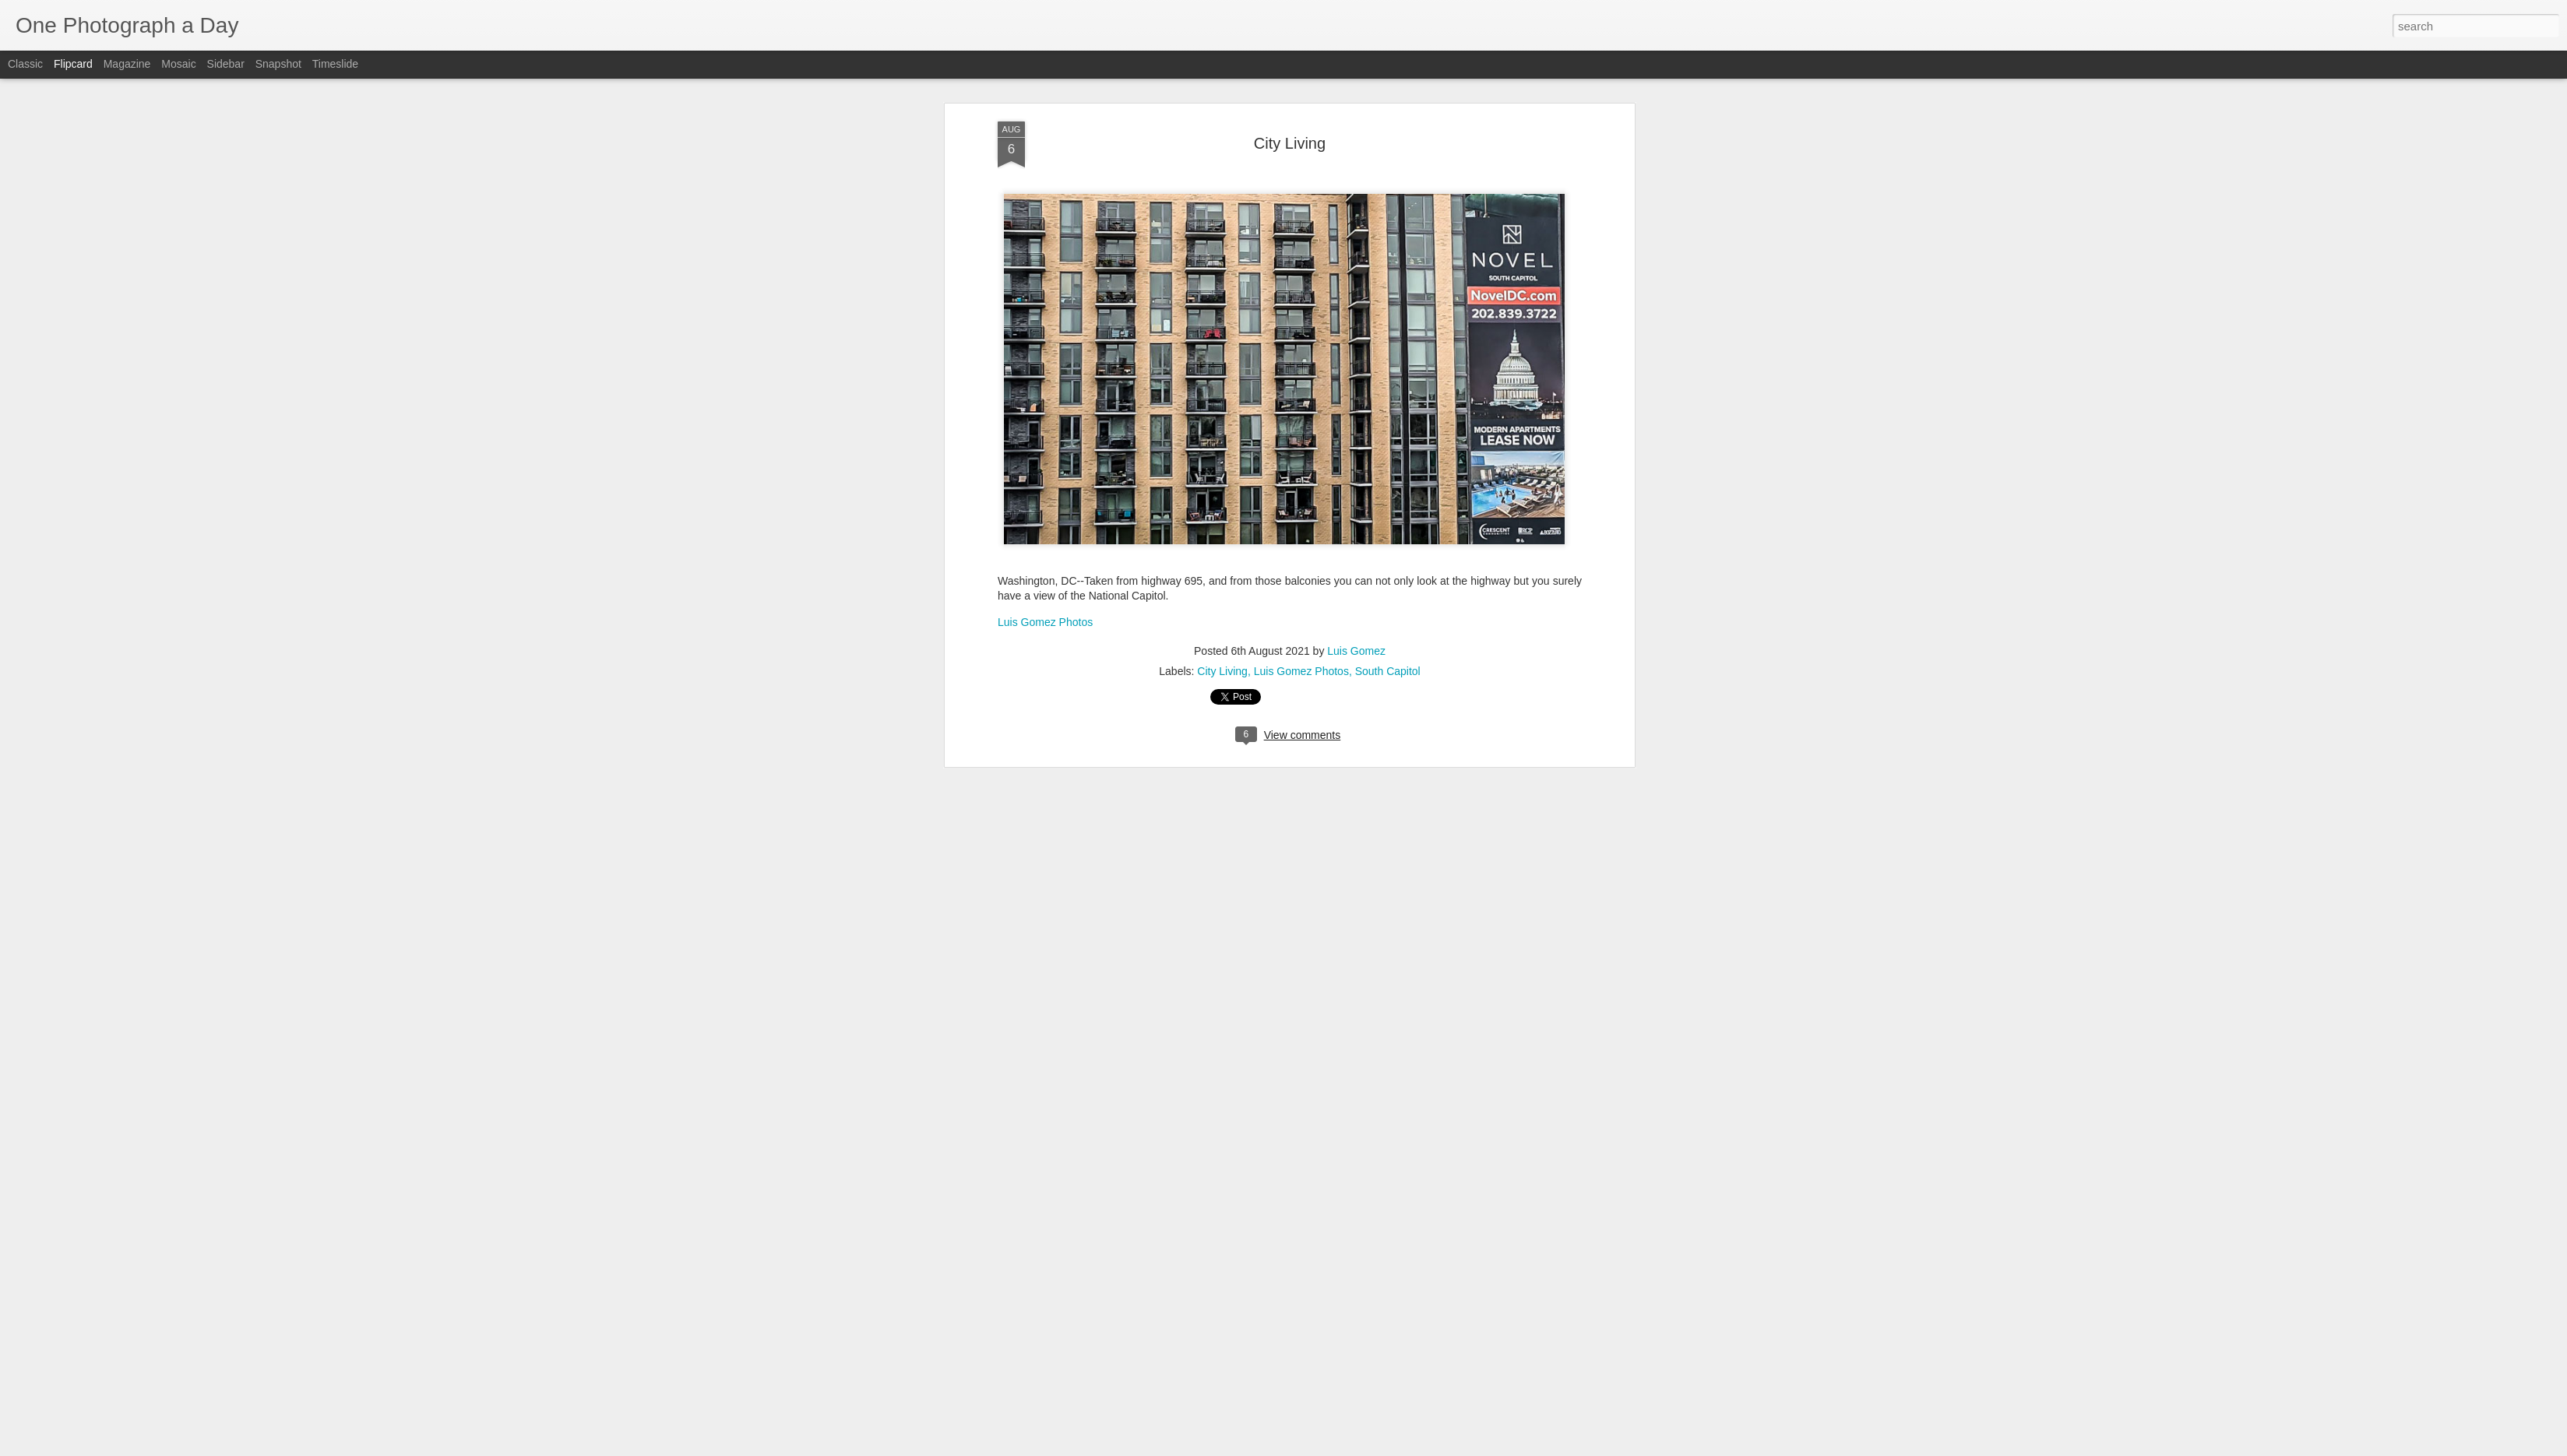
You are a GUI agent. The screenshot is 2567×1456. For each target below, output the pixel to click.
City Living (1222, 134)
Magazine (127, 64)
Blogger (1332, 1447)
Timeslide (335, 64)
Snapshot (278, 64)
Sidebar (226, 64)
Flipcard (73, 64)
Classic (25, 64)
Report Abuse (1378, 1447)
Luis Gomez (1356, 114)
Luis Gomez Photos (1045, 85)
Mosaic (178, 64)
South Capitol (1388, 134)
